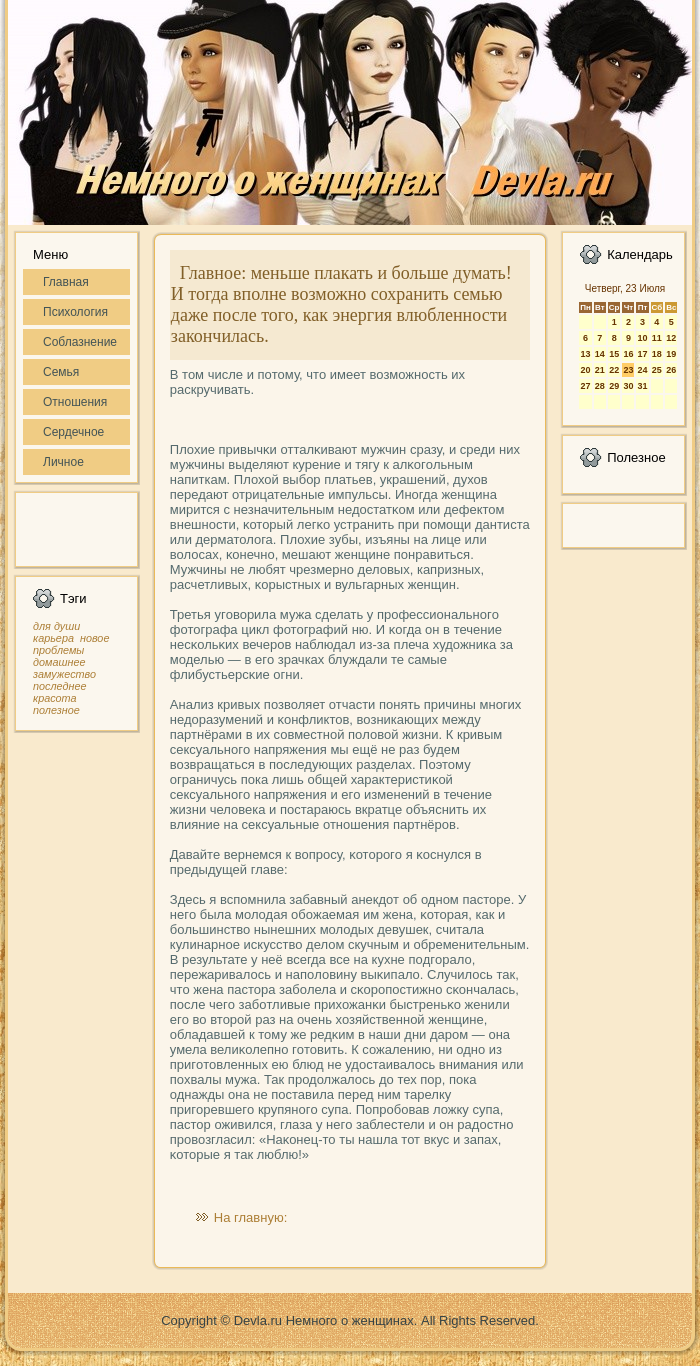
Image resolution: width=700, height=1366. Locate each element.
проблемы (58, 650)
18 (657, 354)
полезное (56, 710)
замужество (64, 674)
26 (671, 370)
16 (628, 354)
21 (600, 370)
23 (628, 370)
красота (55, 698)
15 (614, 354)
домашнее (59, 662)
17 (642, 354)
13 (585, 354)
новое (94, 638)
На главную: (250, 1217)
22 (614, 370)
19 (671, 354)
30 (628, 386)
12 (671, 338)
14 (600, 354)
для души (56, 626)
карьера (53, 638)
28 (600, 386)
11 (657, 338)
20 (585, 370)
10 (642, 338)
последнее (59, 686)
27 (585, 386)
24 (642, 370)
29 (614, 386)
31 (642, 386)
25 (657, 370)
